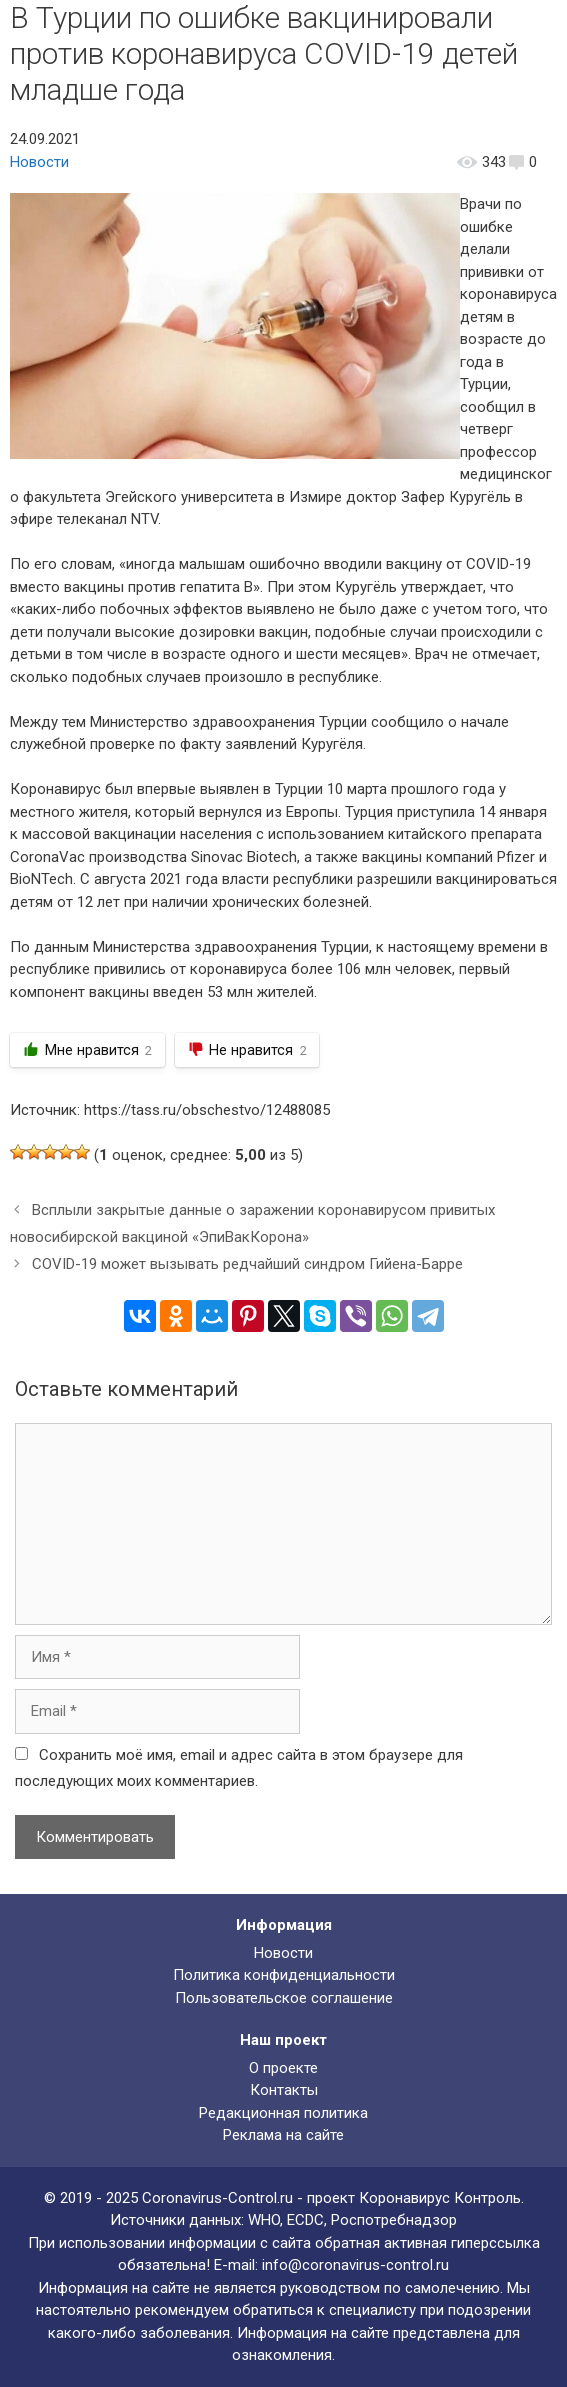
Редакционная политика (283, 2113)
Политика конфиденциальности (284, 1975)
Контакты (284, 2090)
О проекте (283, 2068)
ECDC (305, 2220)
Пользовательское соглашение (284, 1998)
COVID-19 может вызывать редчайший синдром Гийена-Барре (247, 1264)
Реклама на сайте (283, 2135)
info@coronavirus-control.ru (355, 2265)
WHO (264, 2220)
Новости (39, 162)
